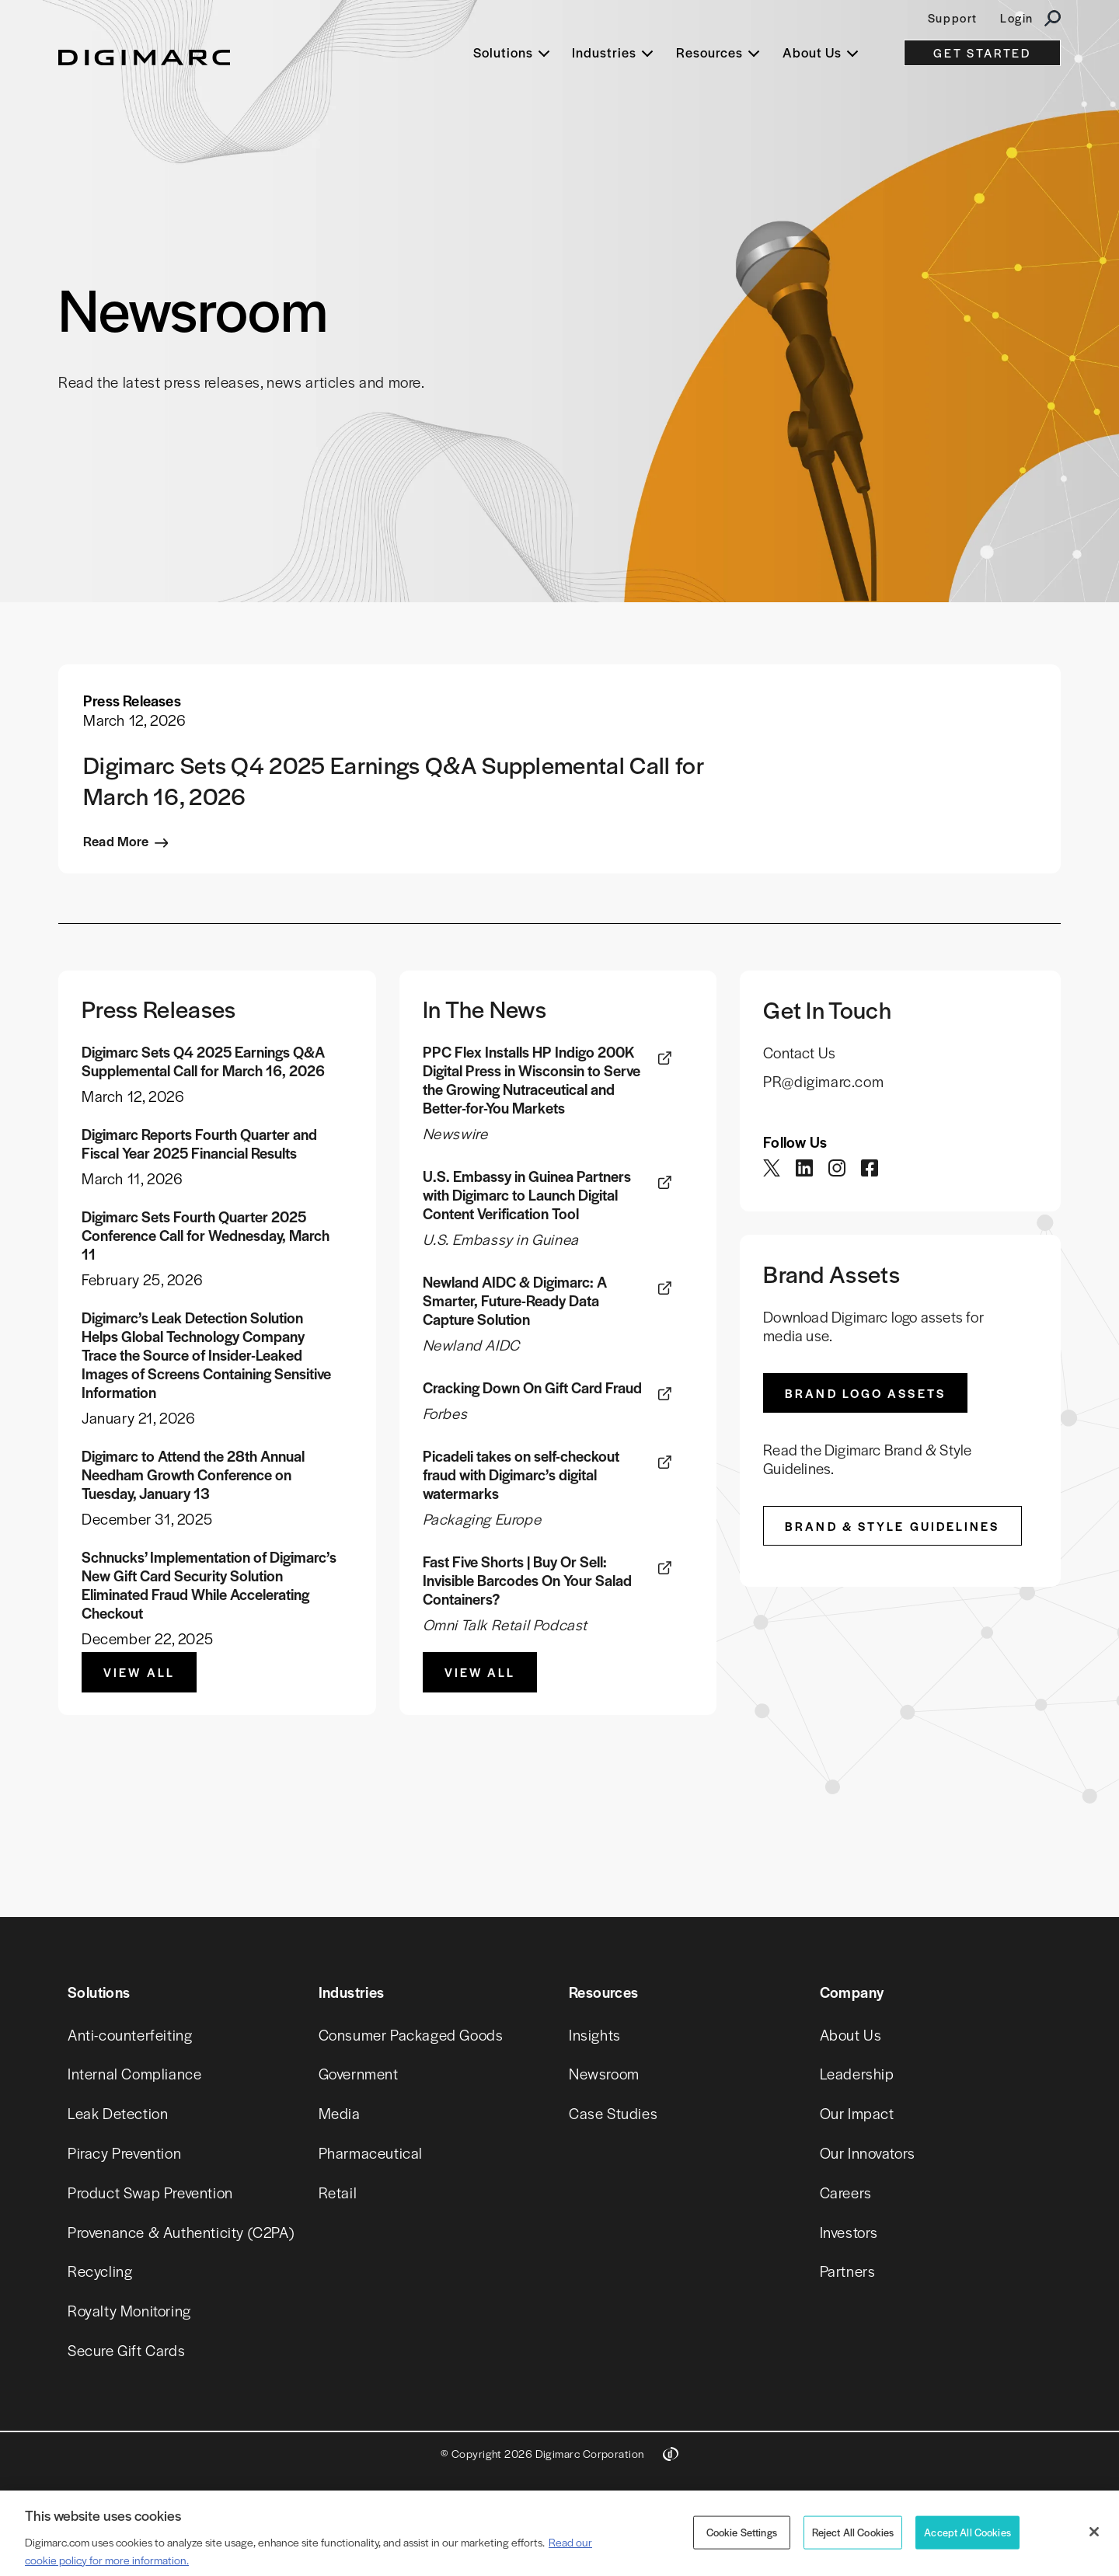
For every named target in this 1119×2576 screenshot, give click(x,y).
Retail (338, 2192)
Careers (846, 2192)
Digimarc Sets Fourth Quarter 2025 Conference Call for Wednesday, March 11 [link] (205, 1236)
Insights (595, 2034)
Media (340, 2113)
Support (953, 17)
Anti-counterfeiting (130, 2034)
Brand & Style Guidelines (892, 1526)
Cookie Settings (741, 2532)
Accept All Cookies (967, 2532)
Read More (115, 840)
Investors (849, 2232)
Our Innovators (867, 2152)
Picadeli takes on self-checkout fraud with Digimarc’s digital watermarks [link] (521, 1475)
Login (1017, 17)
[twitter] (773, 1171)
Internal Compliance (134, 2073)
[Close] (1094, 2532)
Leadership (857, 2073)
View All (139, 1672)
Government (359, 2073)
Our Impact (857, 2113)
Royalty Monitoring (129, 2310)
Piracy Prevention (124, 2152)
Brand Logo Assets (865, 1393)
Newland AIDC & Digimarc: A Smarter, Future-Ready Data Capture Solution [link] (515, 1301)
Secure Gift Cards (126, 2350)
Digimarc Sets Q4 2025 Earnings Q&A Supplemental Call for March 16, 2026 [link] (203, 1061)
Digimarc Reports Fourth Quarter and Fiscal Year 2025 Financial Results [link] (199, 1144)
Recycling (100, 2271)
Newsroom (604, 2073)
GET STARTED (982, 52)
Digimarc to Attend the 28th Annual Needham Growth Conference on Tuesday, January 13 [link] (193, 1475)
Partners (848, 2271)
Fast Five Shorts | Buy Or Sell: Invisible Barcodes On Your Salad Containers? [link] (527, 1581)
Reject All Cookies (853, 2532)
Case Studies (613, 2113)
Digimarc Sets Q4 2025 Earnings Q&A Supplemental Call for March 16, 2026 (393, 780)
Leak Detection (118, 2113)
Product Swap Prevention (150, 2192)
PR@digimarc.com (823, 1081)
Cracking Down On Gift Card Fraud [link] (532, 1388)
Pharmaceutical (371, 2152)
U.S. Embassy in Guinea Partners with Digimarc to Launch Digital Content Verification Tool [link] (527, 1195)
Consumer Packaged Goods (411, 2034)
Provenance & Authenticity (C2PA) (181, 2232)
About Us (851, 2034)
